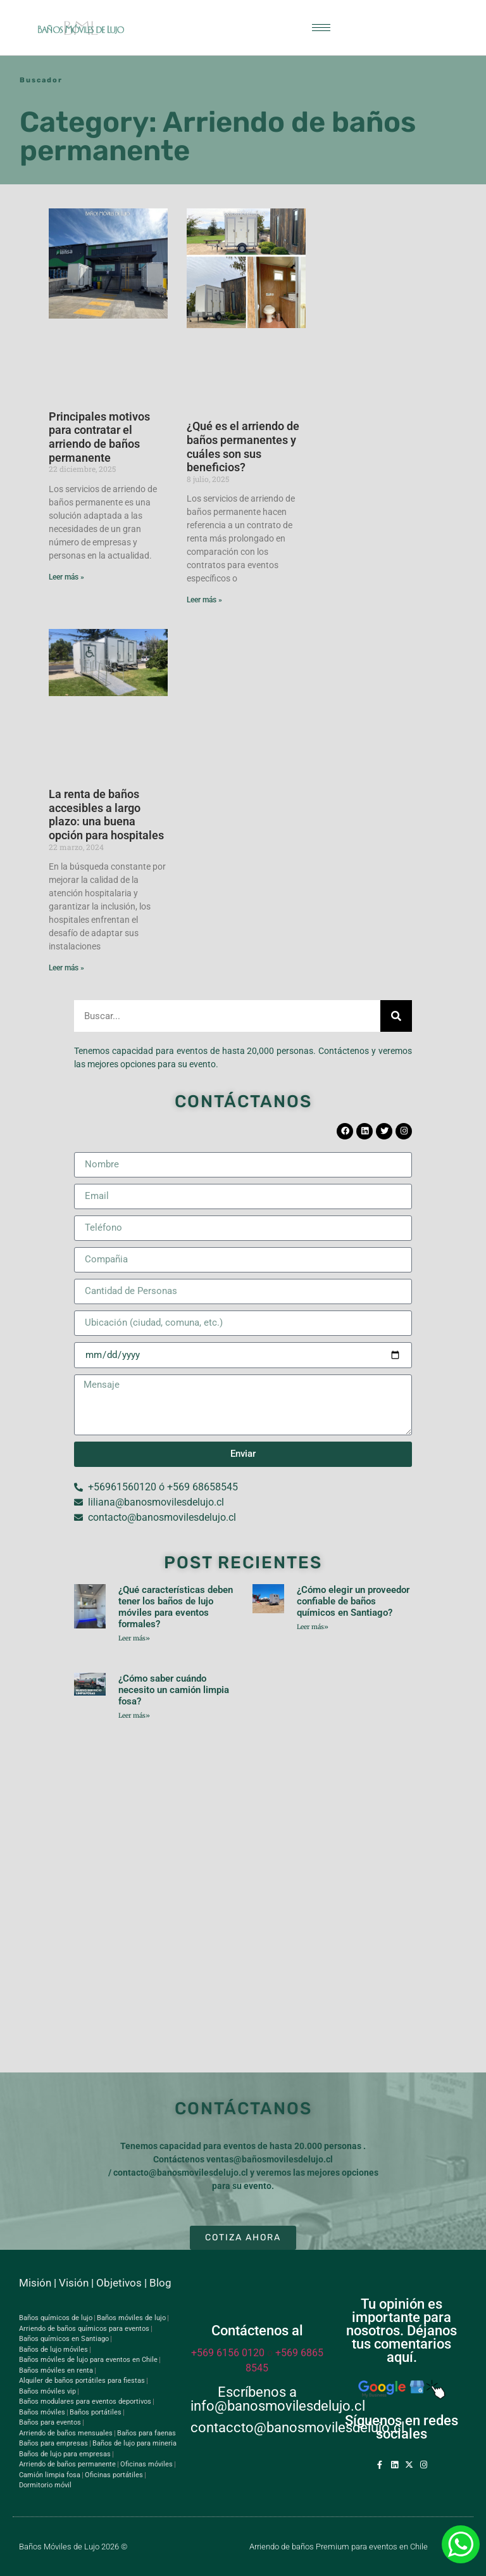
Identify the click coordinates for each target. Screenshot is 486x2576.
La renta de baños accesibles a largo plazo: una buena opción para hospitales (106, 814)
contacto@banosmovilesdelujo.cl (180, 2172)
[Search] (396, 1016)
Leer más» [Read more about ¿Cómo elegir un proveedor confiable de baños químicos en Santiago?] (312, 1627)
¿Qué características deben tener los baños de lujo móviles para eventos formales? (175, 1607)
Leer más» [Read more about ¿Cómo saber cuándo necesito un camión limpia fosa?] (134, 1715)
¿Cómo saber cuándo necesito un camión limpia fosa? (173, 1690)
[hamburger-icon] (321, 27)
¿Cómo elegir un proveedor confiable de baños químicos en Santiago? (353, 1601)
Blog (160, 2282)
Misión (35, 2282)
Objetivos (119, 2282)
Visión (74, 2282)
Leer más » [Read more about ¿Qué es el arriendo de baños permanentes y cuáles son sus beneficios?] (204, 599)
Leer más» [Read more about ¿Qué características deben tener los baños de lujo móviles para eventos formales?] (134, 1638)
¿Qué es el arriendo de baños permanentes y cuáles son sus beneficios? (243, 446)
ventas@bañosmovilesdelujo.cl (269, 2159)
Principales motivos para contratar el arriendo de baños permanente (99, 437)
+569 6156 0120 (228, 2353)
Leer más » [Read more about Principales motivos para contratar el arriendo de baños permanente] (66, 577)
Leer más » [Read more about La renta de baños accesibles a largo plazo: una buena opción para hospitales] (66, 967)
